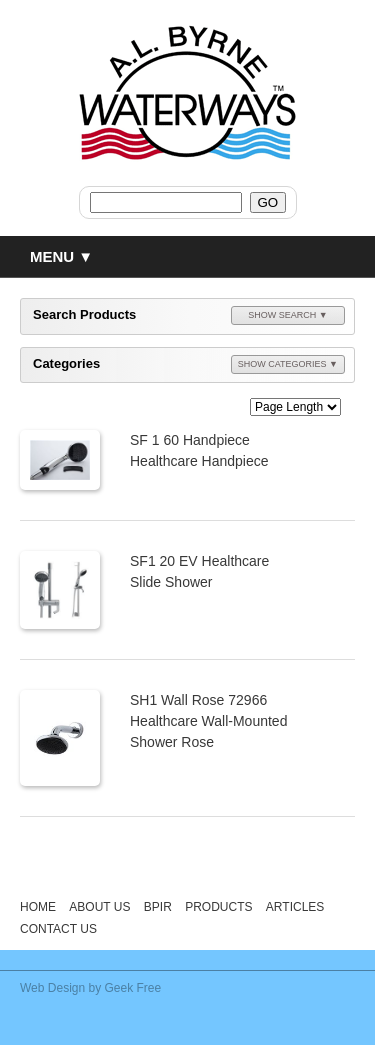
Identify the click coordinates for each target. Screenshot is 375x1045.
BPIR (158, 907)
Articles (295, 907)
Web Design (52, 988)
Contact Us (58, 929)
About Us (99, 907)
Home (38, 907)
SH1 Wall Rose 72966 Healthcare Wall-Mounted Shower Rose (208, 721)
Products (218, 907)
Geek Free (133, 988)
